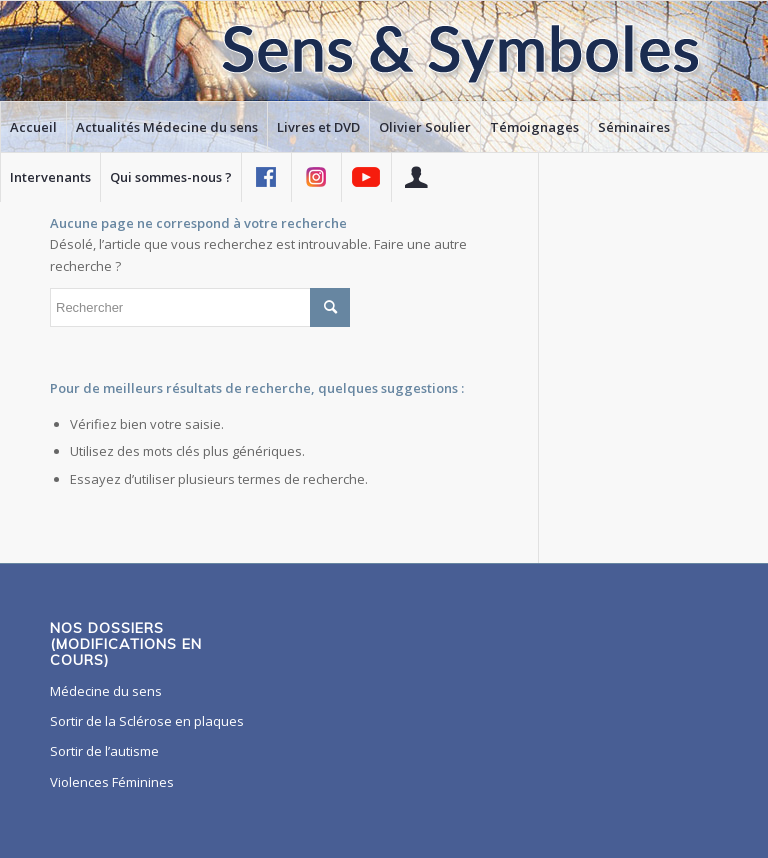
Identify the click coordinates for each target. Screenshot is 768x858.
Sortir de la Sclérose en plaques (147, 721)
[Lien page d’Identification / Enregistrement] (416, 177)
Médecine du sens (106, 691)
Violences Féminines (112, 782)
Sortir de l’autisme (104, 751)
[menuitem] (33, 127)
